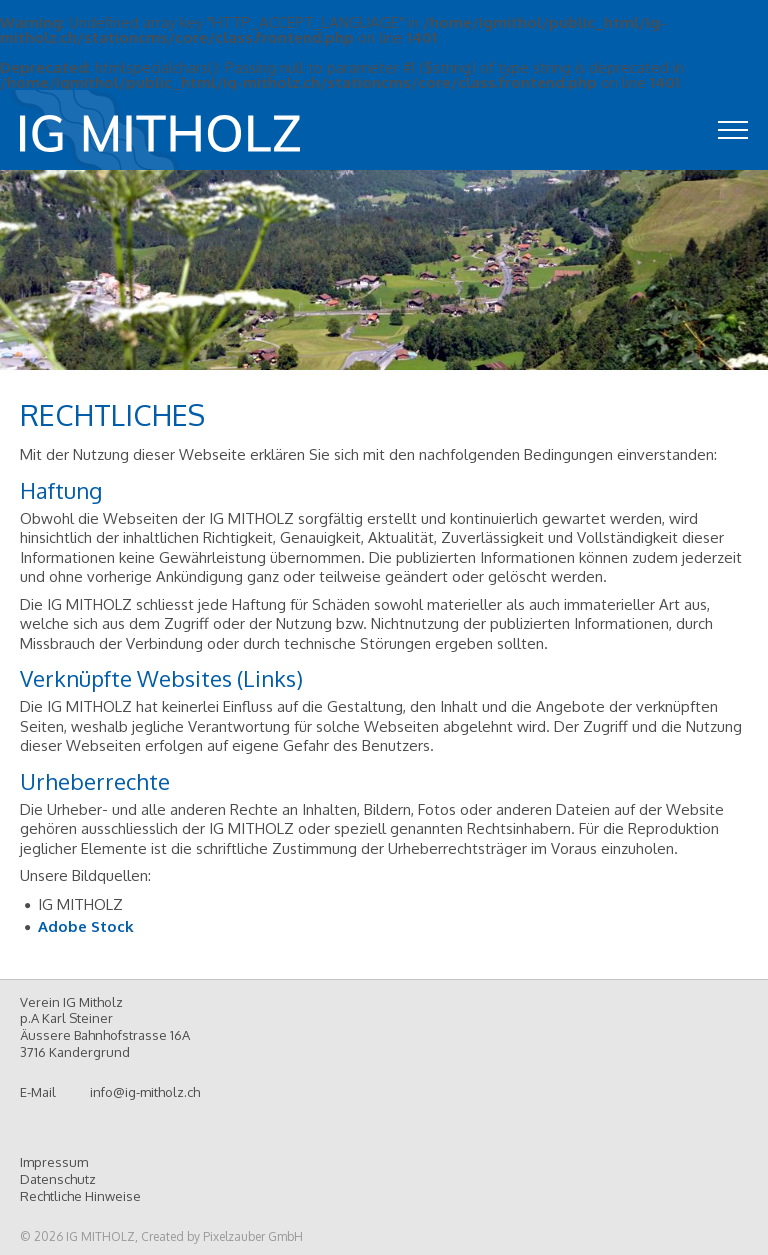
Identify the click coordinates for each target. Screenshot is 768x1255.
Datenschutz (58, 1179)
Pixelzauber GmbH (253, 1236)
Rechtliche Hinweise (80, 1196)
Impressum (54, 1162)
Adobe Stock (86, 926)
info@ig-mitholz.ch (145, 1092)
